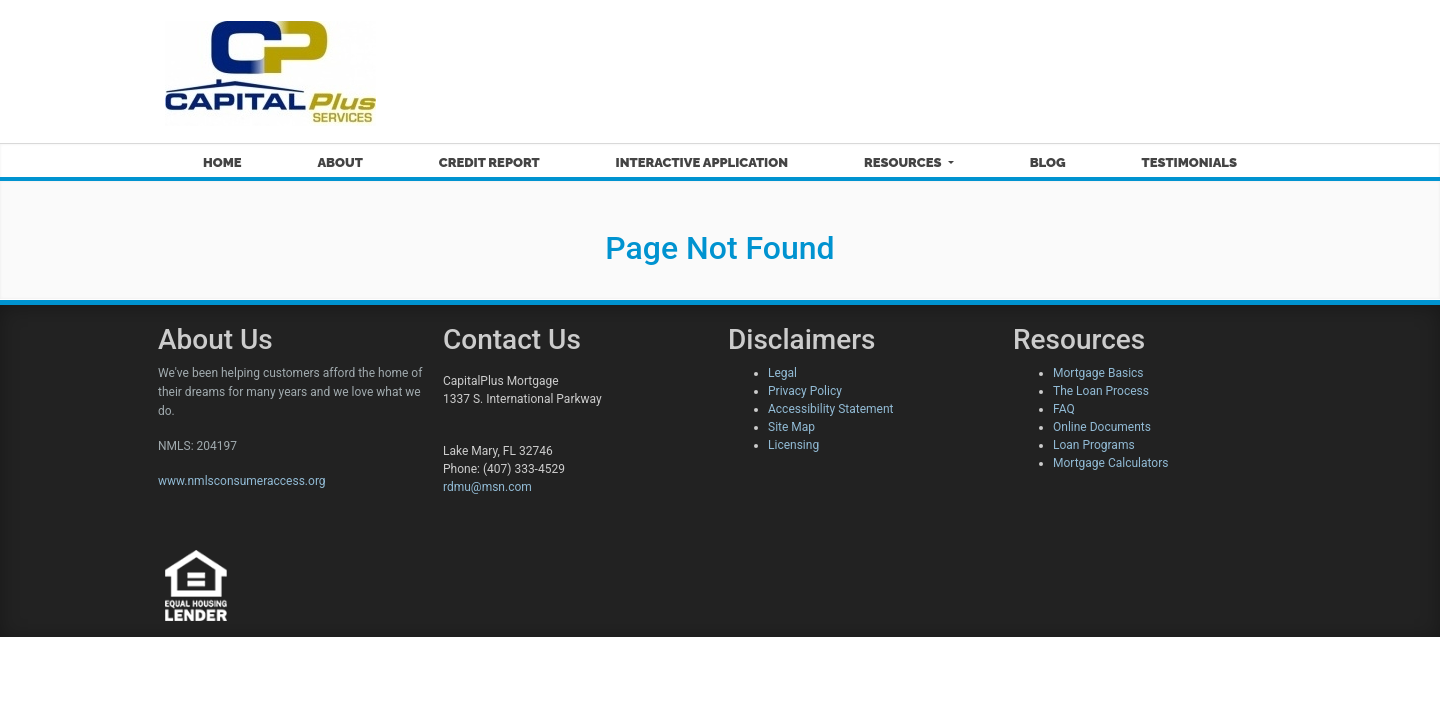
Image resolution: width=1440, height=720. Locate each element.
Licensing (793, 445)
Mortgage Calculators (1110, 463)
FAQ (1064, 409)
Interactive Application (702, 162)
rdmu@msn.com (487, 487)
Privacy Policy (805, 391)
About (339, 162)
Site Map (791, 427)
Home (222, 162)
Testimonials (1189, 162)
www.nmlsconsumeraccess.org (242, 481)
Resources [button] (904, 162)
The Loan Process (1101, 391)
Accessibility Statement (830, 409)
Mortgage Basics (1098, 373)
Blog (1048, 162)
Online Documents (1102, 427)
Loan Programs (1094, 445)
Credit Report (489, 162)
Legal (782, 373)
